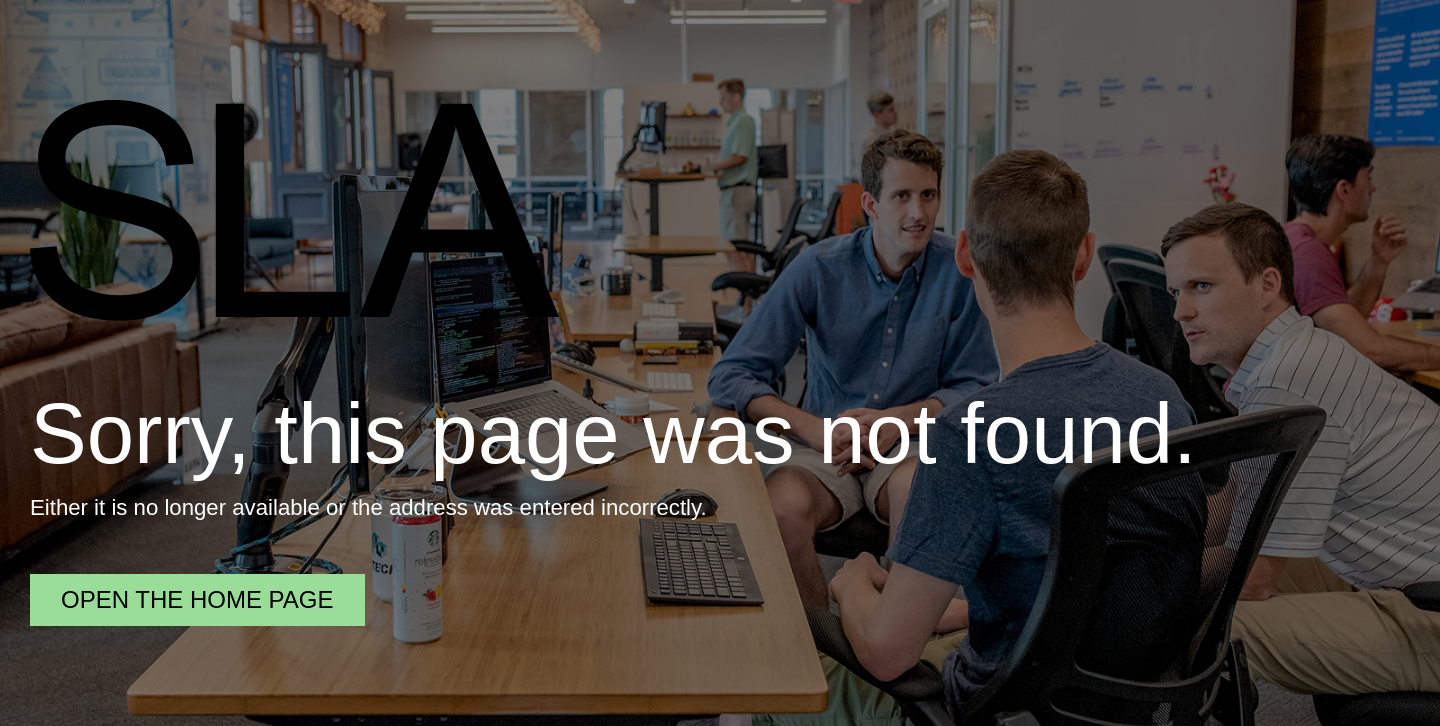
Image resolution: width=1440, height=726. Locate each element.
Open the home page (197, 599)
